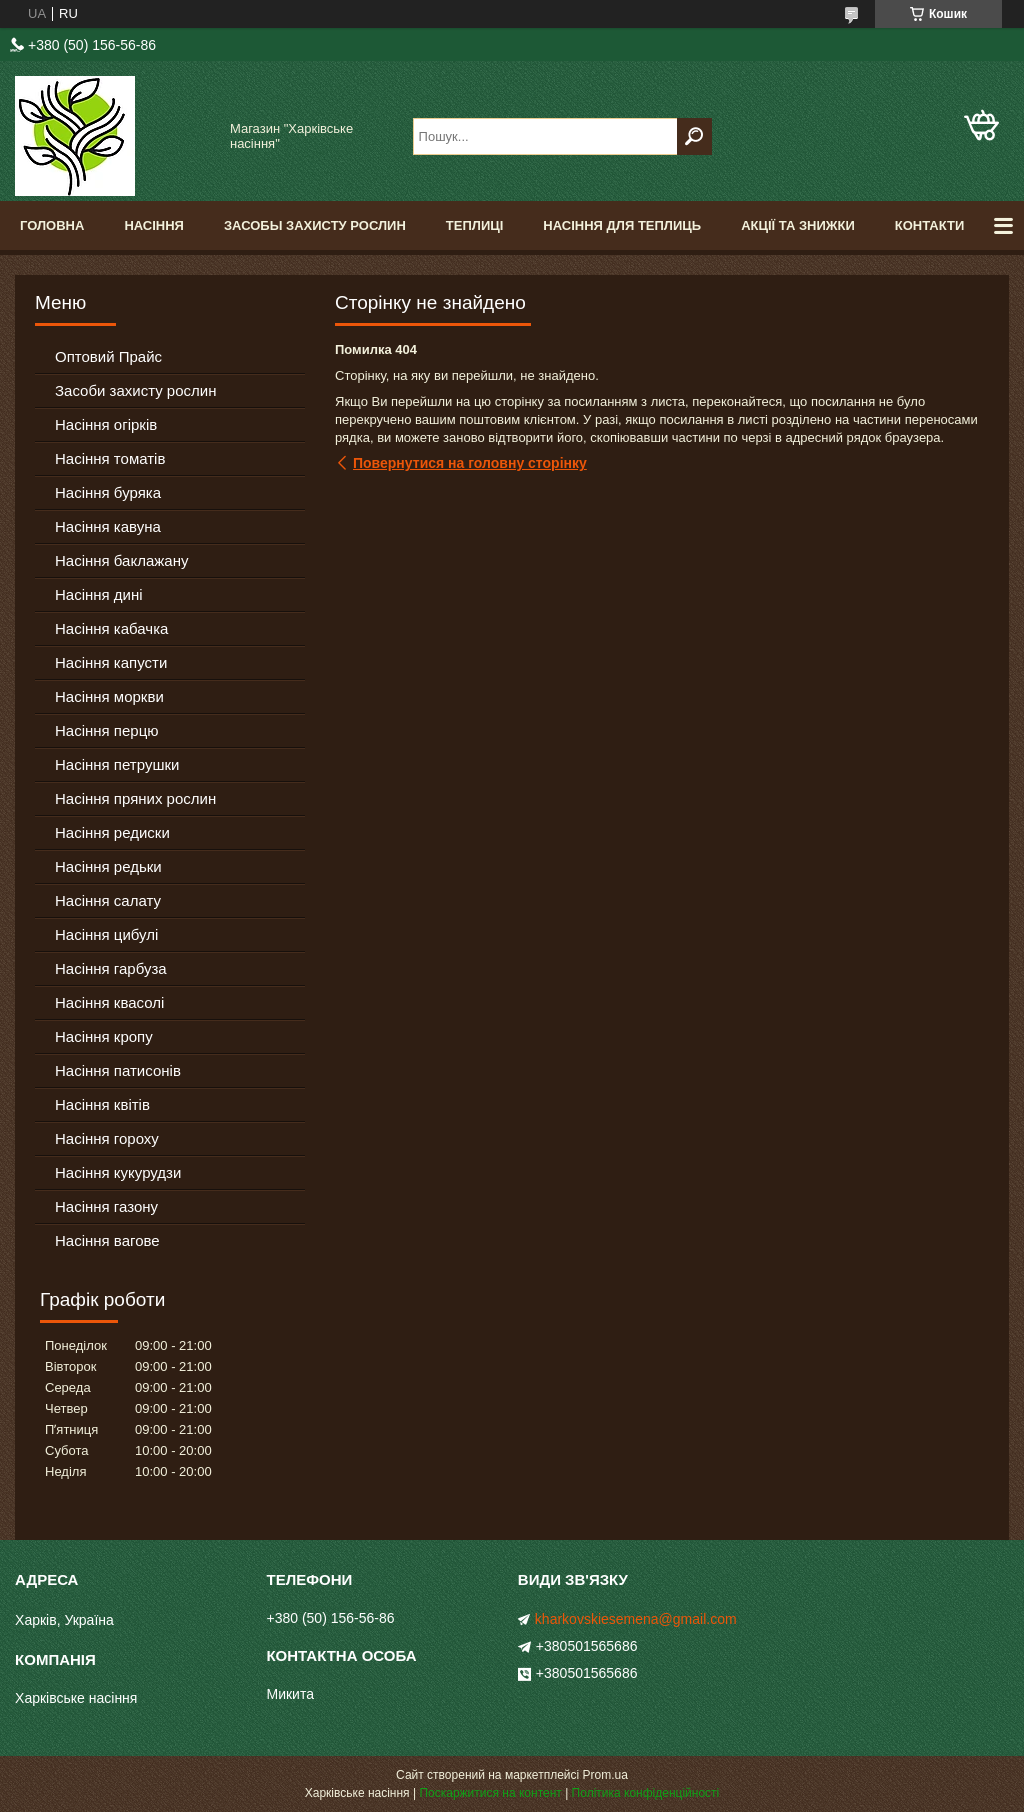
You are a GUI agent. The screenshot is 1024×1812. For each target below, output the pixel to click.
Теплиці (475, 225)
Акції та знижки (798, 225)
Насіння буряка (108, 492)
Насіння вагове (107, 1240)
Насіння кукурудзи (118, 1172)
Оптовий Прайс (108, 356)
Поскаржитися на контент (490, 1793)
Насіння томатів (110, 458)
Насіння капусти (111, 662)
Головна (52, 225)
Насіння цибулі (106, 934)
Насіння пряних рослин (135, 798)
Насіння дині (99, 594)
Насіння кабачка (111, 628)
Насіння (154, 225)
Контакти (930, 225)
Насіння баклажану (121, 560)
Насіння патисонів (118, 1070)
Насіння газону (106, 1206)
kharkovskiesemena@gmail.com (636, 1619)
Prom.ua (605, 1775)
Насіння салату (108, 900)
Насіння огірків (106, 424)
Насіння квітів (102, 1104)
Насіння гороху (107, 1138)
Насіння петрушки (117, 764)
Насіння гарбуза (111, 968)
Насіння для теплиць (622, 225)
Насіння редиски (112, 832)
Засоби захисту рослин (135, 390)
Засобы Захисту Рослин (315, 225)
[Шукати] (694, 136)
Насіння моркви (109, 696)
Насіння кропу (104, 1036)
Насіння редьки (108, 866)
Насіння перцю (107, 730)
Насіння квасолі (109, 1002)
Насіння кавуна (108, 526)
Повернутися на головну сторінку (470, 463)
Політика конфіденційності (646, 1793)
